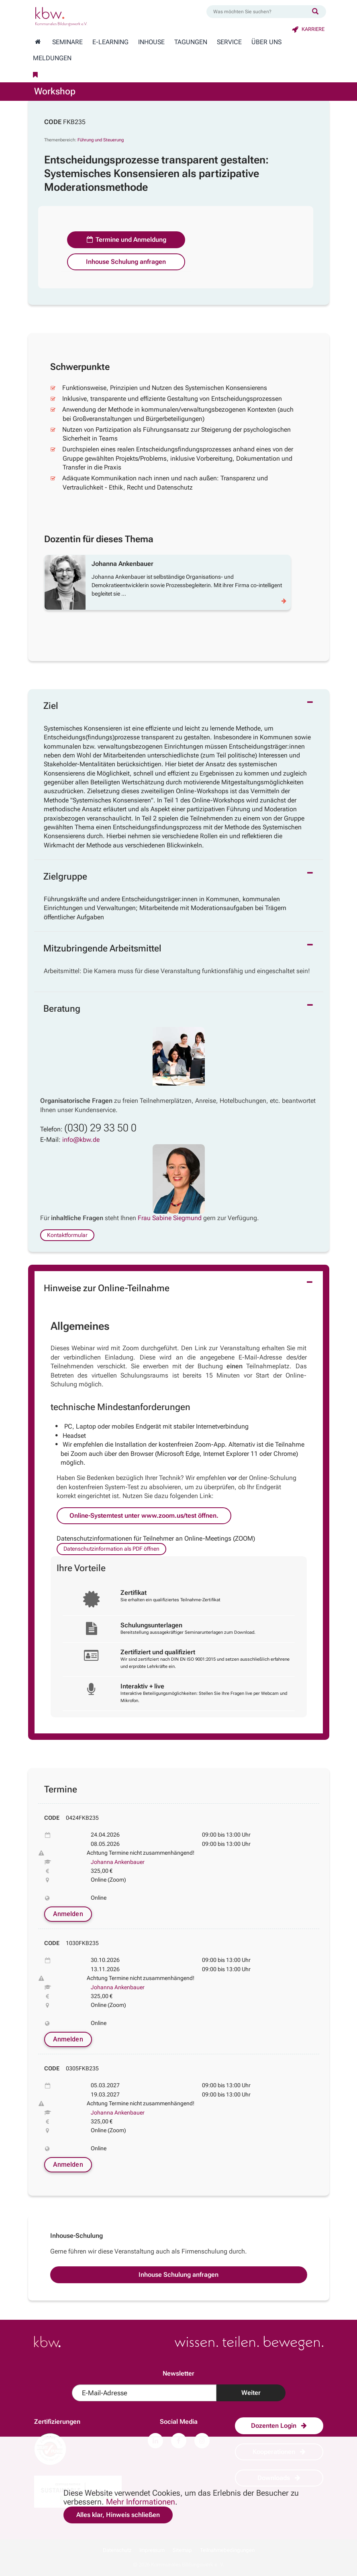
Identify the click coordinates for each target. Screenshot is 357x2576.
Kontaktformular (67, 1235)
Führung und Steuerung (101, 140)
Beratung (61, 1008)
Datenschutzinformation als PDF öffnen (111, 1548)
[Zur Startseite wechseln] (37, 42)
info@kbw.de (81, 1139)
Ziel (50, 705)
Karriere (308, 29)
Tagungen (190, 42)
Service (229, 42)
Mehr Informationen (140, 2502)
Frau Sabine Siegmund (170, 1218)
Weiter (251, 2392)
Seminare (67, 42)
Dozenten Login (279, 2425)
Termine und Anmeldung (126, 239)
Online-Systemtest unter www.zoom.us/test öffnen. (143, 1515)
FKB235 (74, 122)
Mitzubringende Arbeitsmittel (102, 948)
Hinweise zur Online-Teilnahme (106, 1288)
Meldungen (52, 58)
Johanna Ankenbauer (118, 1862)
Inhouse (151, 42)
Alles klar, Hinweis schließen (118, 2515)
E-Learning (110, 42)
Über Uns (266, 42)
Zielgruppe (65, 876)
